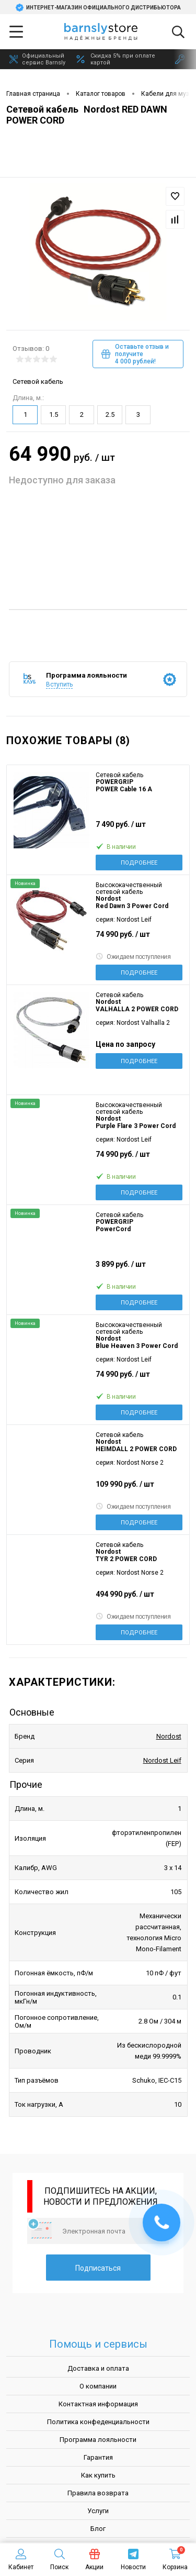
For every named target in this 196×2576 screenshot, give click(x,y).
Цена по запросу (125, 1044)
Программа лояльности (98, 2440)
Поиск (59, 2560)
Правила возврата (98, 2493)
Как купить (98, 2475)
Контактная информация (98, 2404)
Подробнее (139, 862)
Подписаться (98, 2268)
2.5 (110, 414)
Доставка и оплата (98, 2368)
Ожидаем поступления (133, 956)
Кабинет (20, 2560)
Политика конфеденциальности (98, 2422)
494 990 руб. (139, 1599)
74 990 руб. (139, 939)
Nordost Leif (162, 1760)
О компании (98, 2386)
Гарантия (98, 2457)
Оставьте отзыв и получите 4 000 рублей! (135, 354)
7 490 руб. (139, 829)
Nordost (168, 1736)
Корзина (175, 2560)
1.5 (53, 414)
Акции (94, 2560)
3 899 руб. (139, 1269)
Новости (133, 2560)
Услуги (98, 2511)
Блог (98, 2529)
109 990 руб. (139, 1489)
